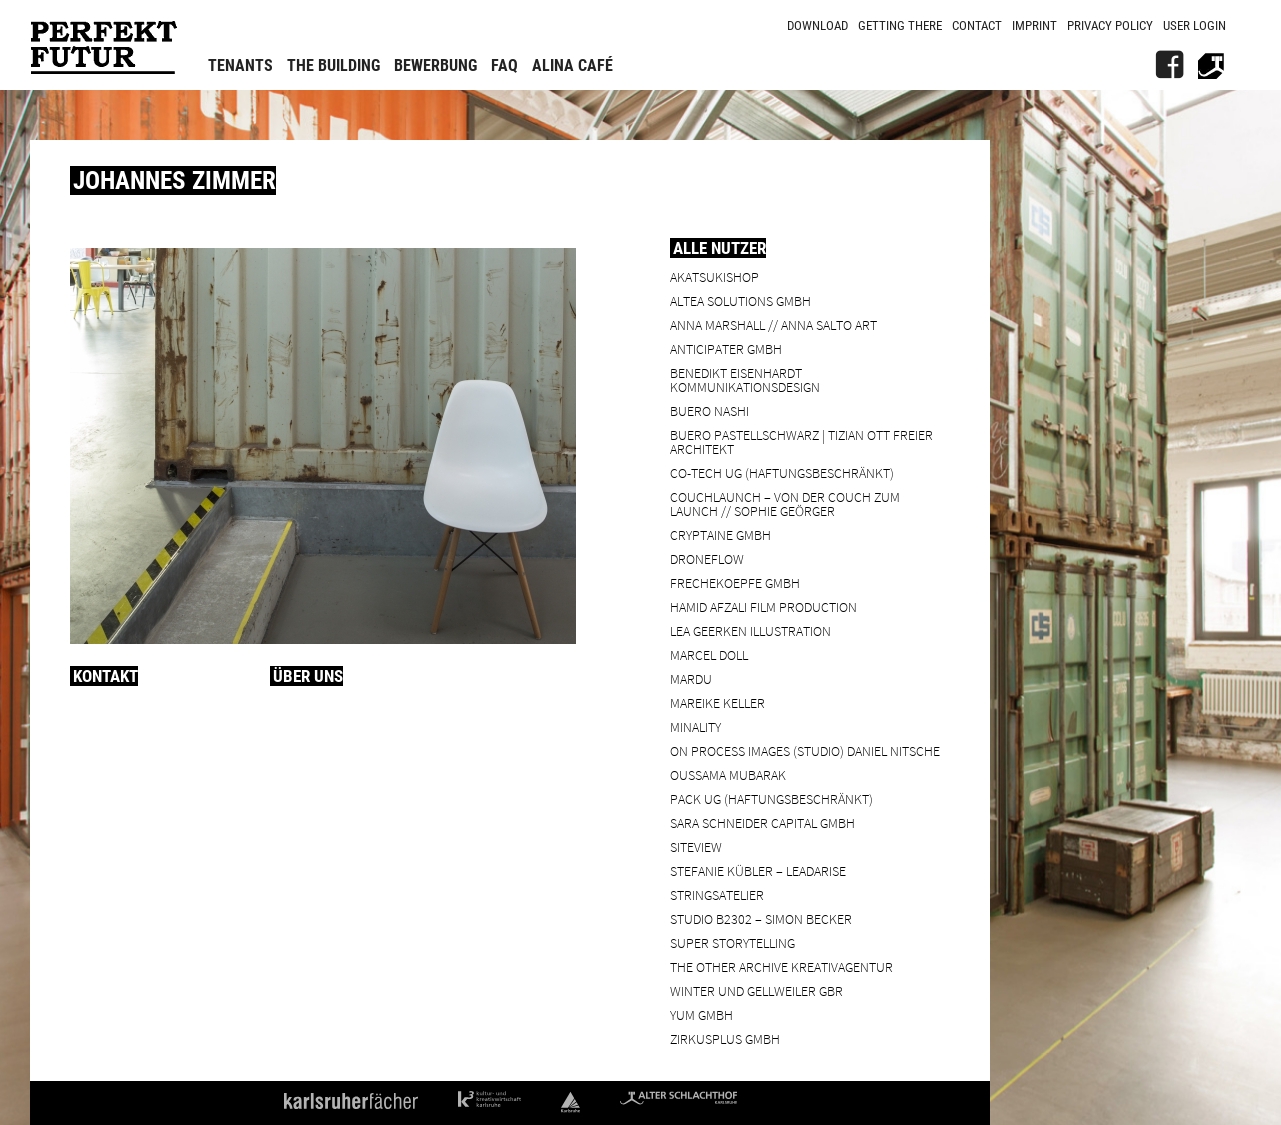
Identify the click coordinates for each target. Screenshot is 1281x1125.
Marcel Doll (709, 654)
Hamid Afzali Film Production (763, 606)
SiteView (696, 846)
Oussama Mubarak (728, 774)
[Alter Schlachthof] (1211, 65)
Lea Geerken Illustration (750, 630)
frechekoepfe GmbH (735, 582)
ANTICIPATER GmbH (726, 348)
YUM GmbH (701, 1014)
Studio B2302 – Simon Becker (761, 918)
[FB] (1169, 65)
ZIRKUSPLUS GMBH (725, 1038)
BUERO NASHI (709, 410)
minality (695, 726)
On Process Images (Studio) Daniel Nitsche (805, 750)
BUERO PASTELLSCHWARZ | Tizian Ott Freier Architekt (801, 441)
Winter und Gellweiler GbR (756, 990)
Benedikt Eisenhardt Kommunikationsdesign (745, 379)
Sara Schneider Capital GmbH (762, 822)
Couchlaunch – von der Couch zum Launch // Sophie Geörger (785, 503)
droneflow (707, 558)
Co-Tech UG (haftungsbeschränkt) (782, 472)
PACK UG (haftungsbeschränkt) (771, 798)
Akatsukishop (714, 276)
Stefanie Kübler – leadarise (758, 870)
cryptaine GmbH (720, 534)
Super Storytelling (732, 942)
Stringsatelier (717, 894)
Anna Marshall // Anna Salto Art (773, 324)
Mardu (691, 678)
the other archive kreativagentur (781, 966)
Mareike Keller (717, 702)
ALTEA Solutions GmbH (740, 300)
